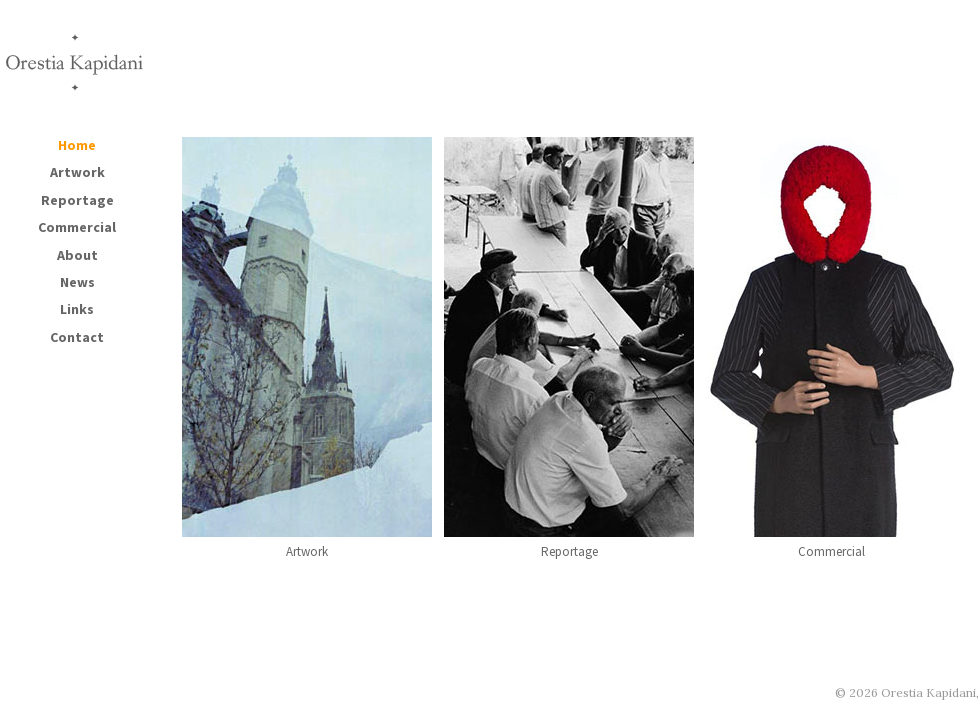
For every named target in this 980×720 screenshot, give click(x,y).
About (77, 255)
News (77, 282)
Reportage (77, 200)
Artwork (77, 172)
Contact (77, 337)
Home (77, 145)
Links (77, 309)
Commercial (77, 227)
